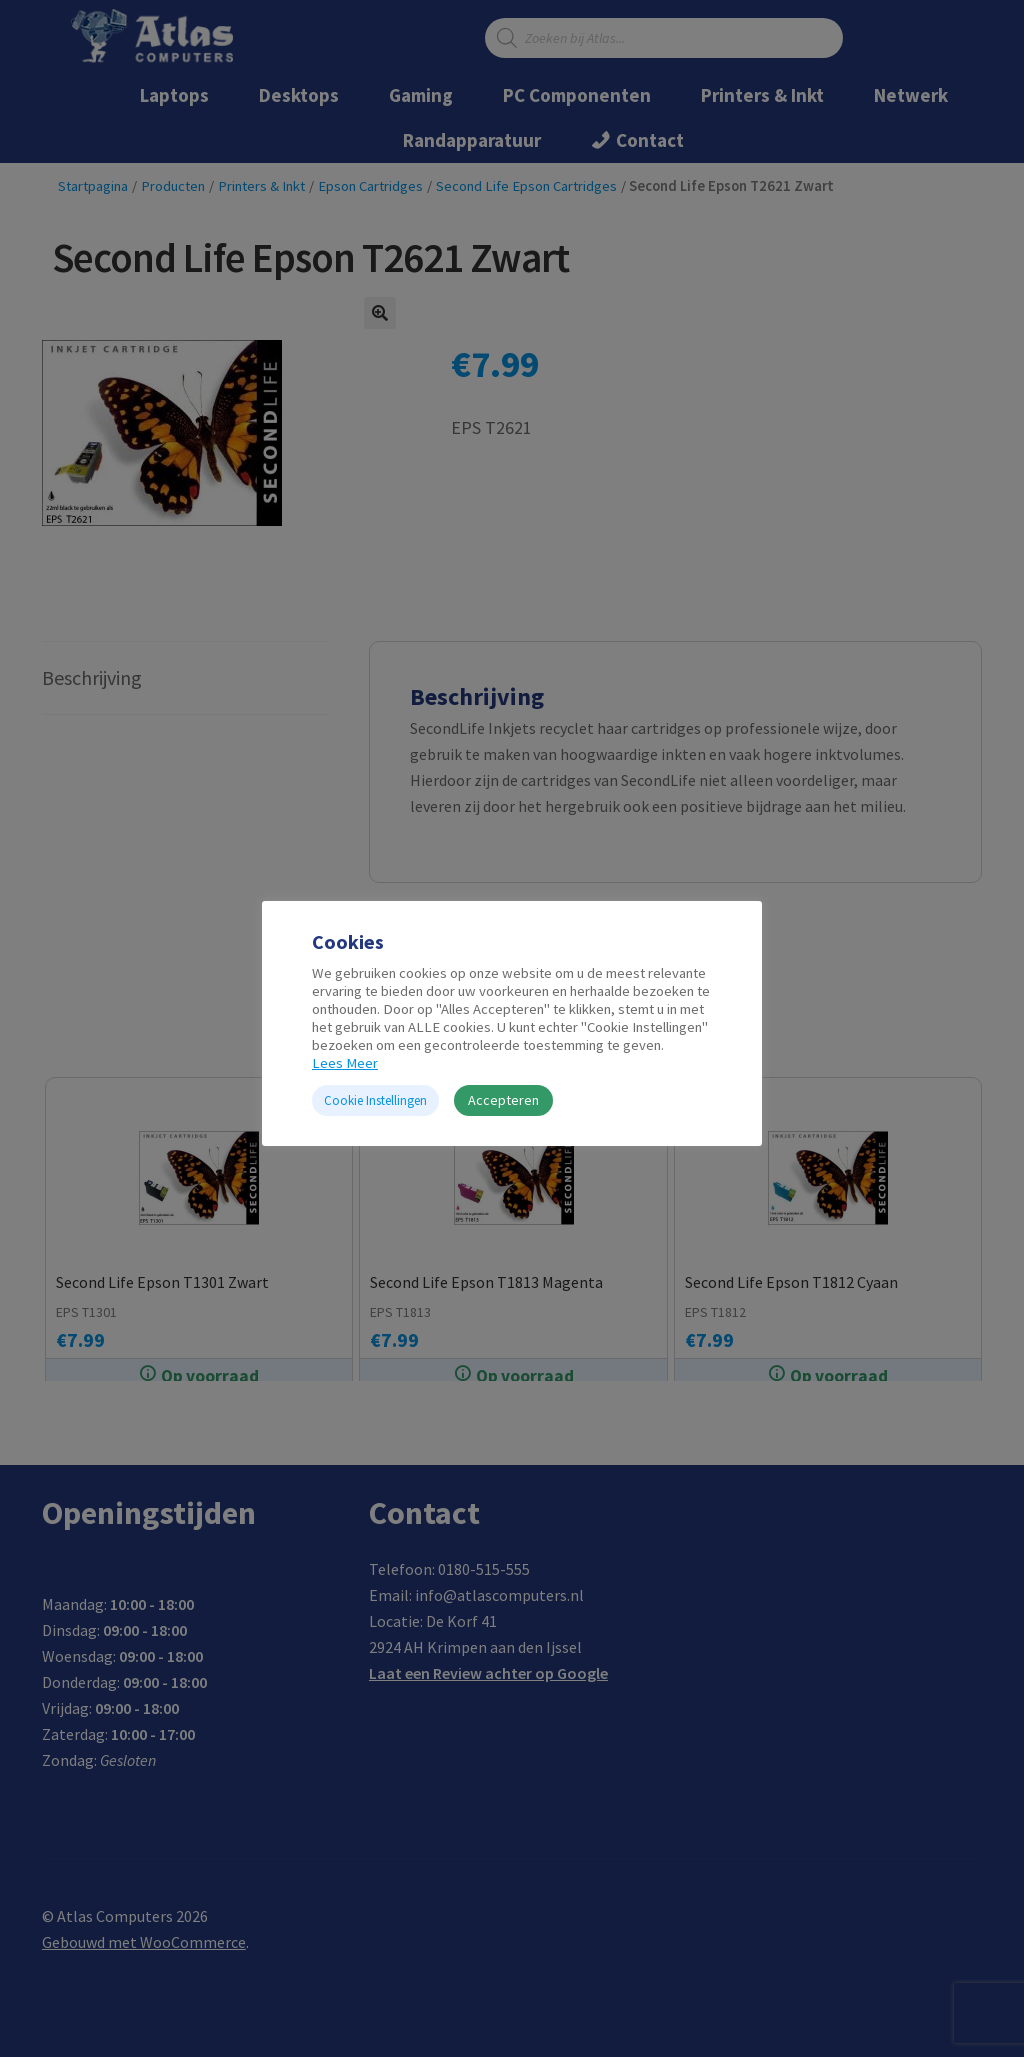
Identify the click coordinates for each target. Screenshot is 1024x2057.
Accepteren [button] (503, 1100)
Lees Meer (345, 1063)
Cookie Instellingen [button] (375, 1100)
